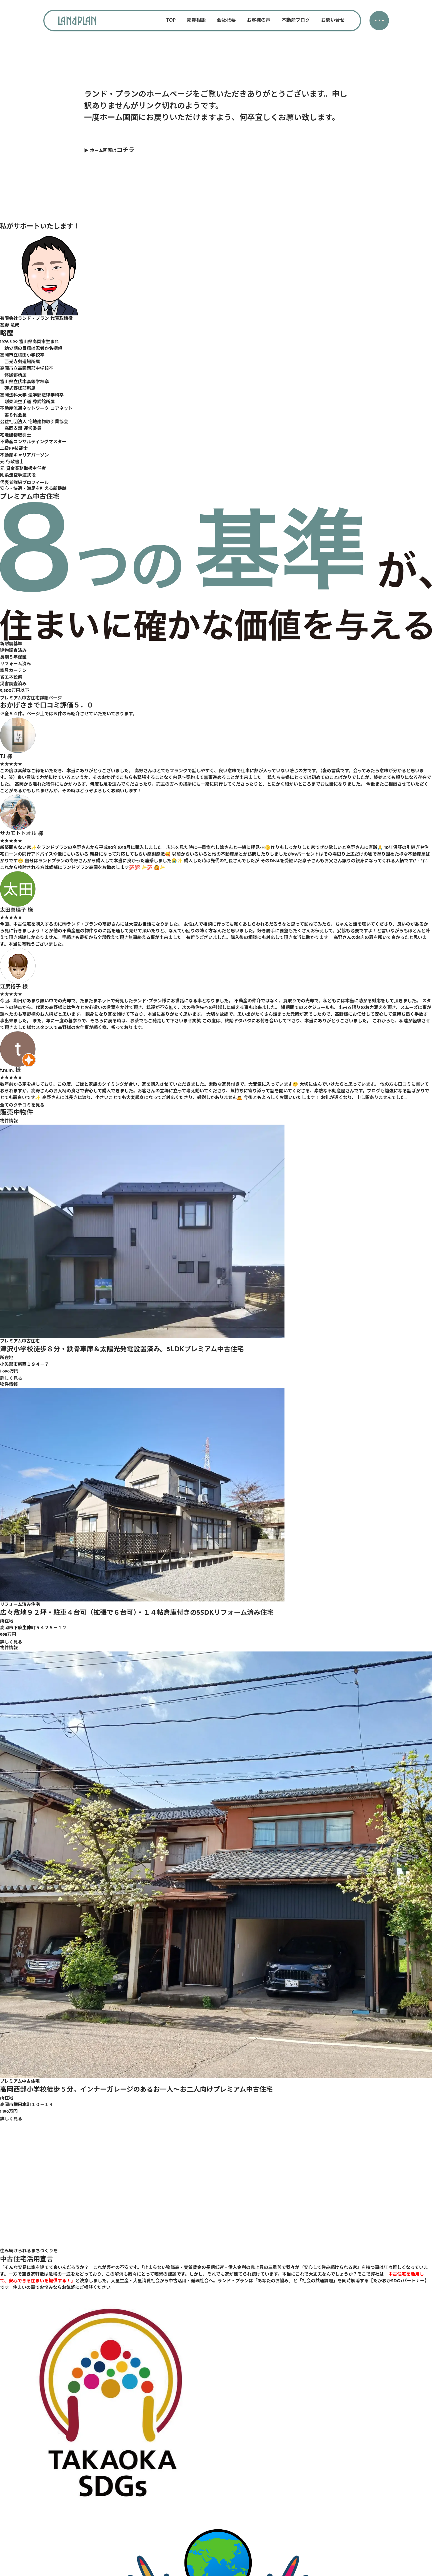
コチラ (125, 150)
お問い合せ (333, 20)
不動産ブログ (296, 20)
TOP (171, 20)
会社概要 (226, 20)
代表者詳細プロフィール (24, 483)
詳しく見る (11, 1379)
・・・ (378, 21)
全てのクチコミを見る (22, 1105)
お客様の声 (259, 20)
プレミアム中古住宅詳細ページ (31, 698)
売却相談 (196, 20)
